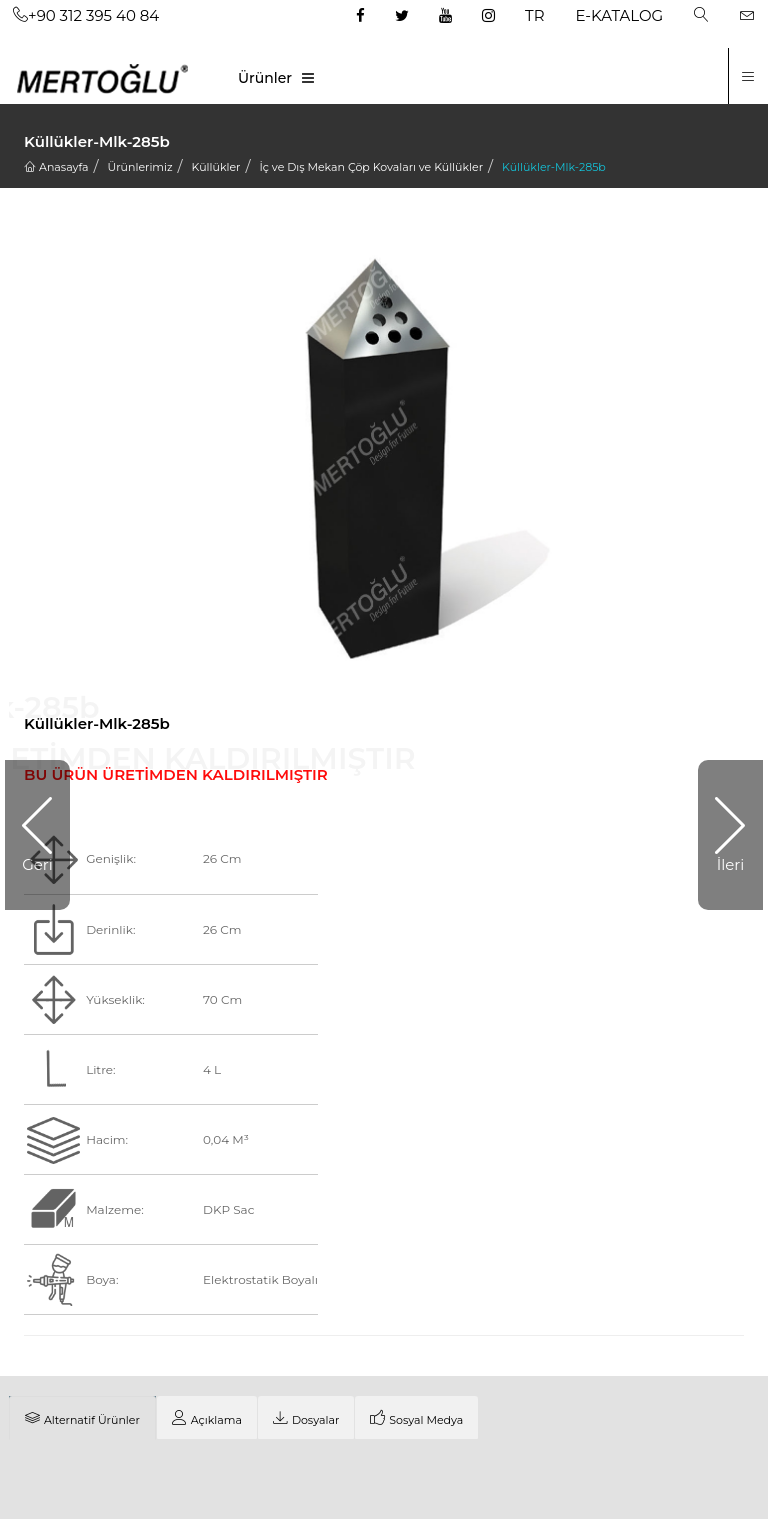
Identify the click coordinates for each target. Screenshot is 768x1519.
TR (534, 15)
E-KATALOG (620, 15)
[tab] (82, 1418)
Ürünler (265, 78)
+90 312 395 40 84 (86, 15)
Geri (37, 864)
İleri (731, 864)
